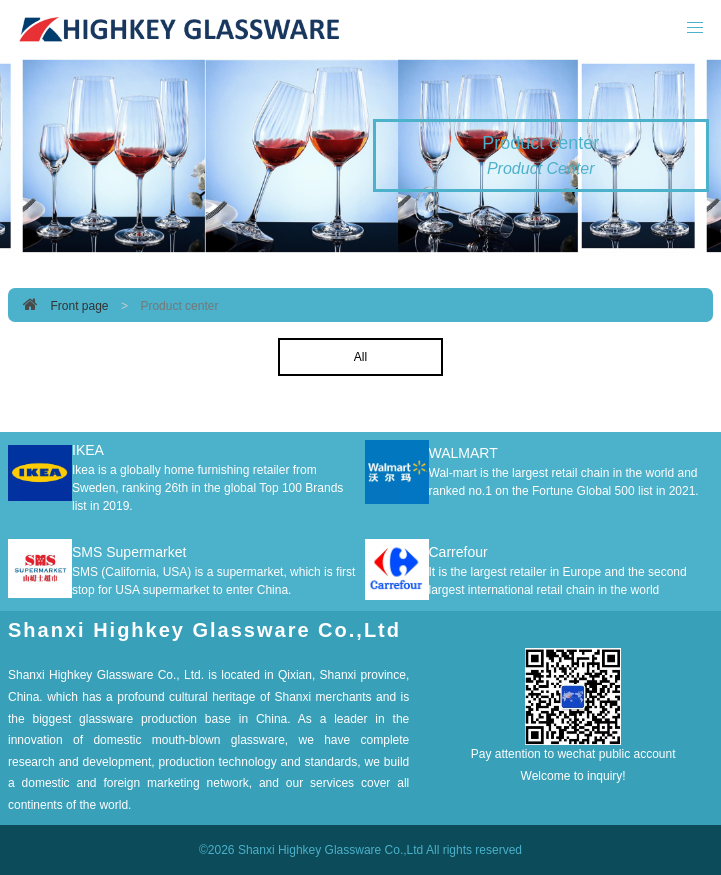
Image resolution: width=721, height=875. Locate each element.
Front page (79, 306)
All (360, 357)
